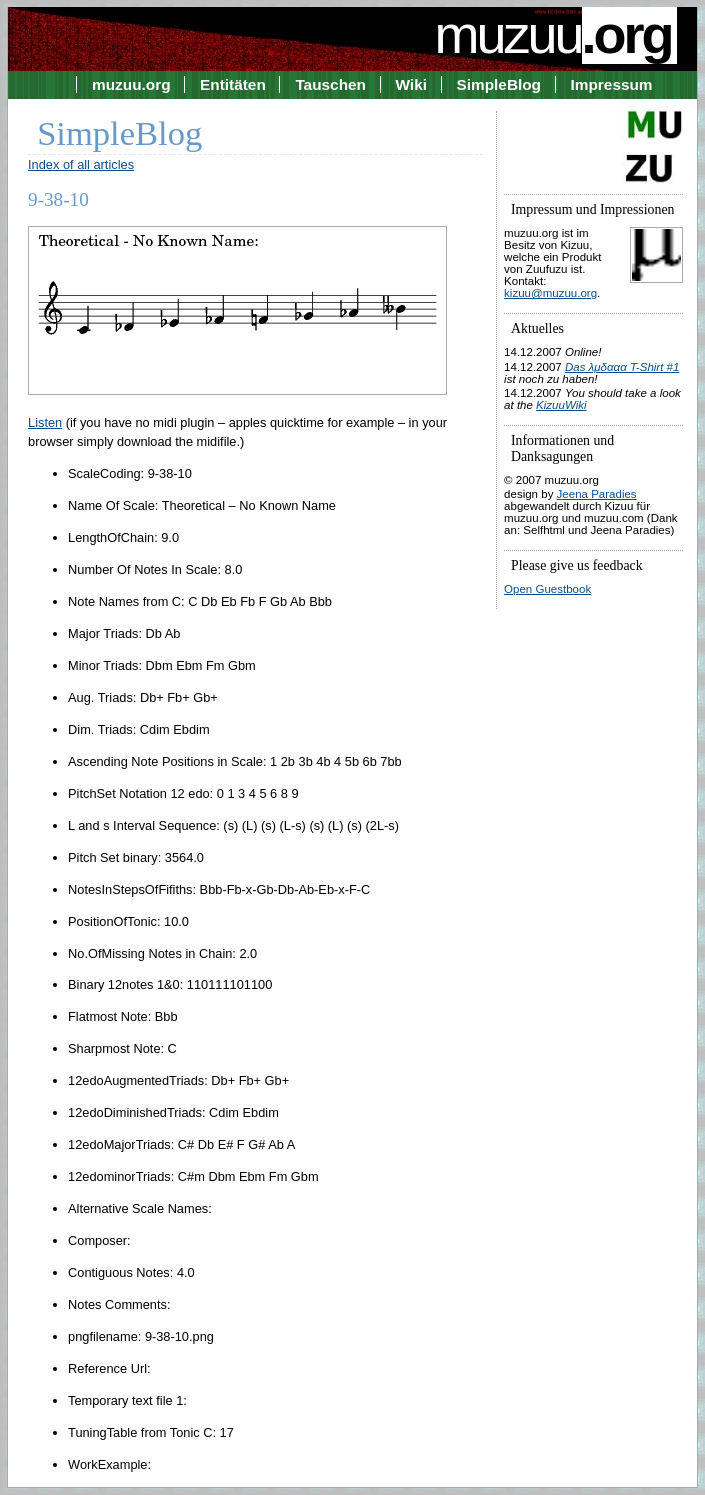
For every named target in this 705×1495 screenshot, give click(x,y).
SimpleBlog (499, 84)
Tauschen (330, 84)
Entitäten (233, 84)
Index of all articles (81, 164)
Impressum (612, 84)
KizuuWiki (561, 405)
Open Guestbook (547, 589)
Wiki (411, 84)
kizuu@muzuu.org (550, 293)
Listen (45, 422)
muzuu (555, 34)
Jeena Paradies (597, 494)
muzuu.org (131, 84)
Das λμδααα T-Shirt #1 (622, 367)
